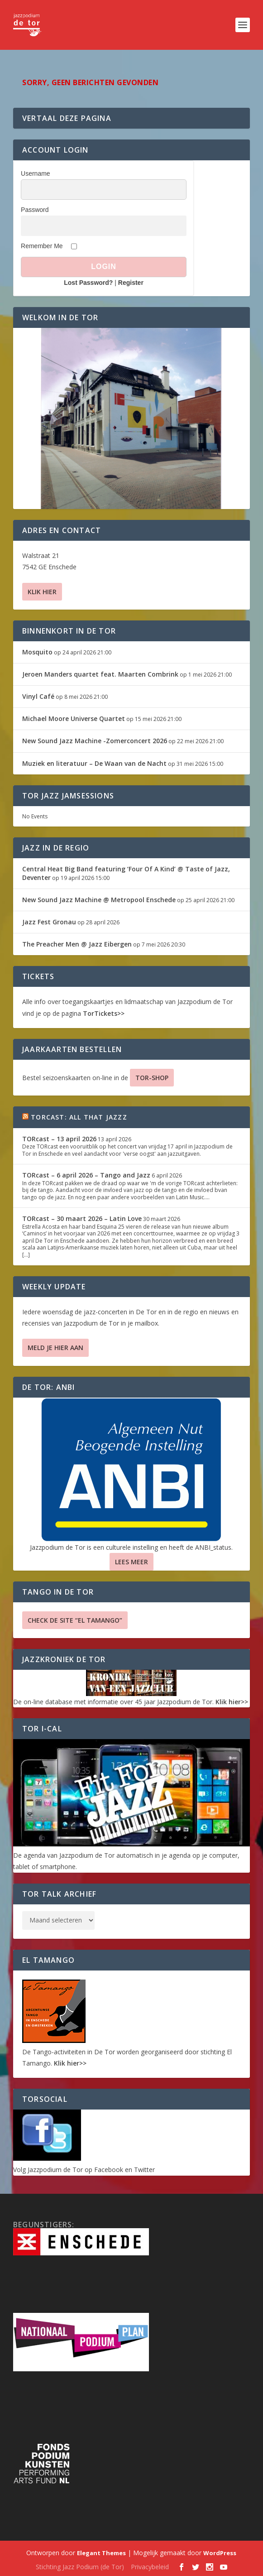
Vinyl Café (38, 696)
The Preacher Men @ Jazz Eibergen (77, 944)
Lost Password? (88, 282)
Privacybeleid (150, 2566)
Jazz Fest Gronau (49, 922)
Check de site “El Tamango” (75, 1620)
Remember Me (42, 246)
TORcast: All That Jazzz (79, 1117)
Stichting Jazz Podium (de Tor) (80, 2566)
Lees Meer (131, 1561)
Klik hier (42, 591)
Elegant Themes (101, 2553)
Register (130, 282)
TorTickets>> (103, 1013)
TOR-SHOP (151, 1077)
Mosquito (37, 652)
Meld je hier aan (55, 1347)
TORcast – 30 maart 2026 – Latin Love (82, 1218)
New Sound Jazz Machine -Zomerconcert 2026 (94, 740)
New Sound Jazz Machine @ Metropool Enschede (99, 899)
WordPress (219, 2553)
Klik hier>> (231, 1701)
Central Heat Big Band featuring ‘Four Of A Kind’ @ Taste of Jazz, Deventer (126, 873)
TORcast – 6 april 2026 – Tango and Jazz (86, 1175)
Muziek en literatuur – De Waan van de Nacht (94, 763)
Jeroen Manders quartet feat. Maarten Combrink (100, 674)
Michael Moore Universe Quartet (73, 718)
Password (34, 209)
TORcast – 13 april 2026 (59, 1138)
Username (35, 173)
